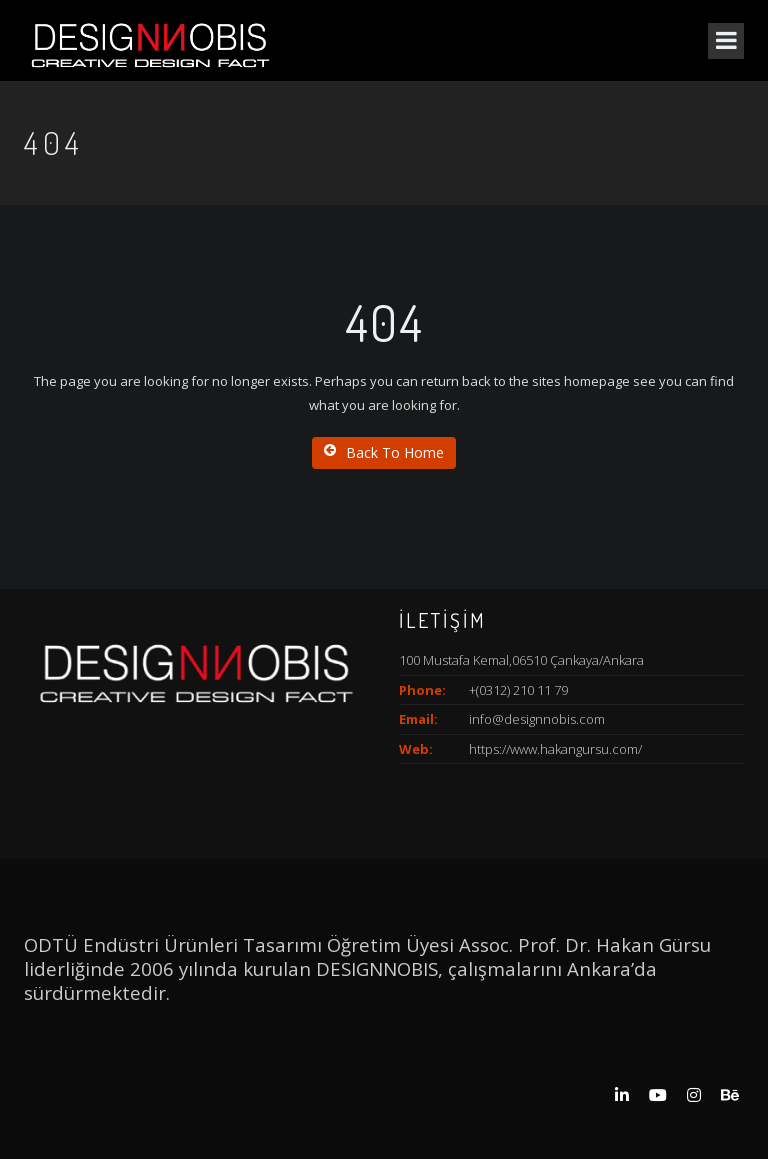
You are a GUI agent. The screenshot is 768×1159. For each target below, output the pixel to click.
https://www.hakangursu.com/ (555, 749)
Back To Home (384, 452)
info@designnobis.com (537, 719)
